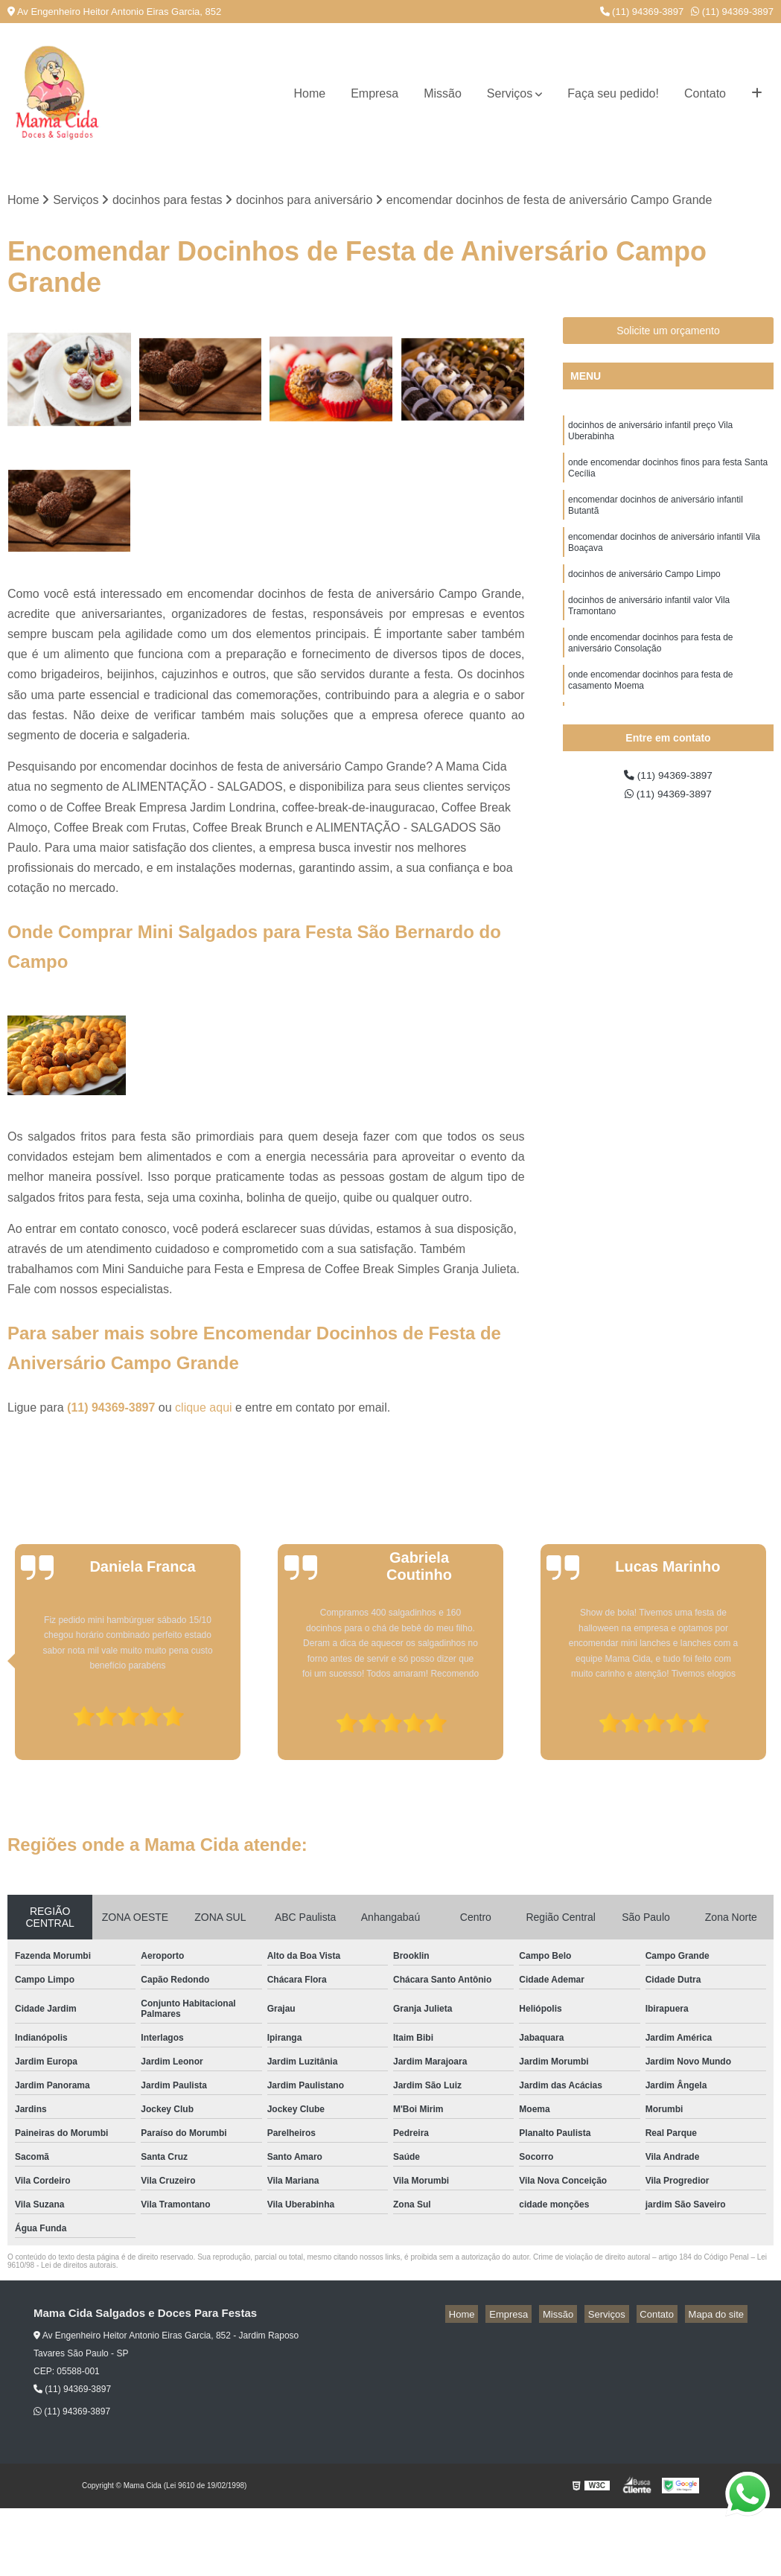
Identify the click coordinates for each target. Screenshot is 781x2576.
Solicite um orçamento (668, 333)
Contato (705, 93)
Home (309, 93)
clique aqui (203, 1409)
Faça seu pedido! (613, 93)
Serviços (509, 93)
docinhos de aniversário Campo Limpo (644, 595)
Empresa (374, 93)
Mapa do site (719, 2315)
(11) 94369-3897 (642, 11)
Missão (443, 93)
